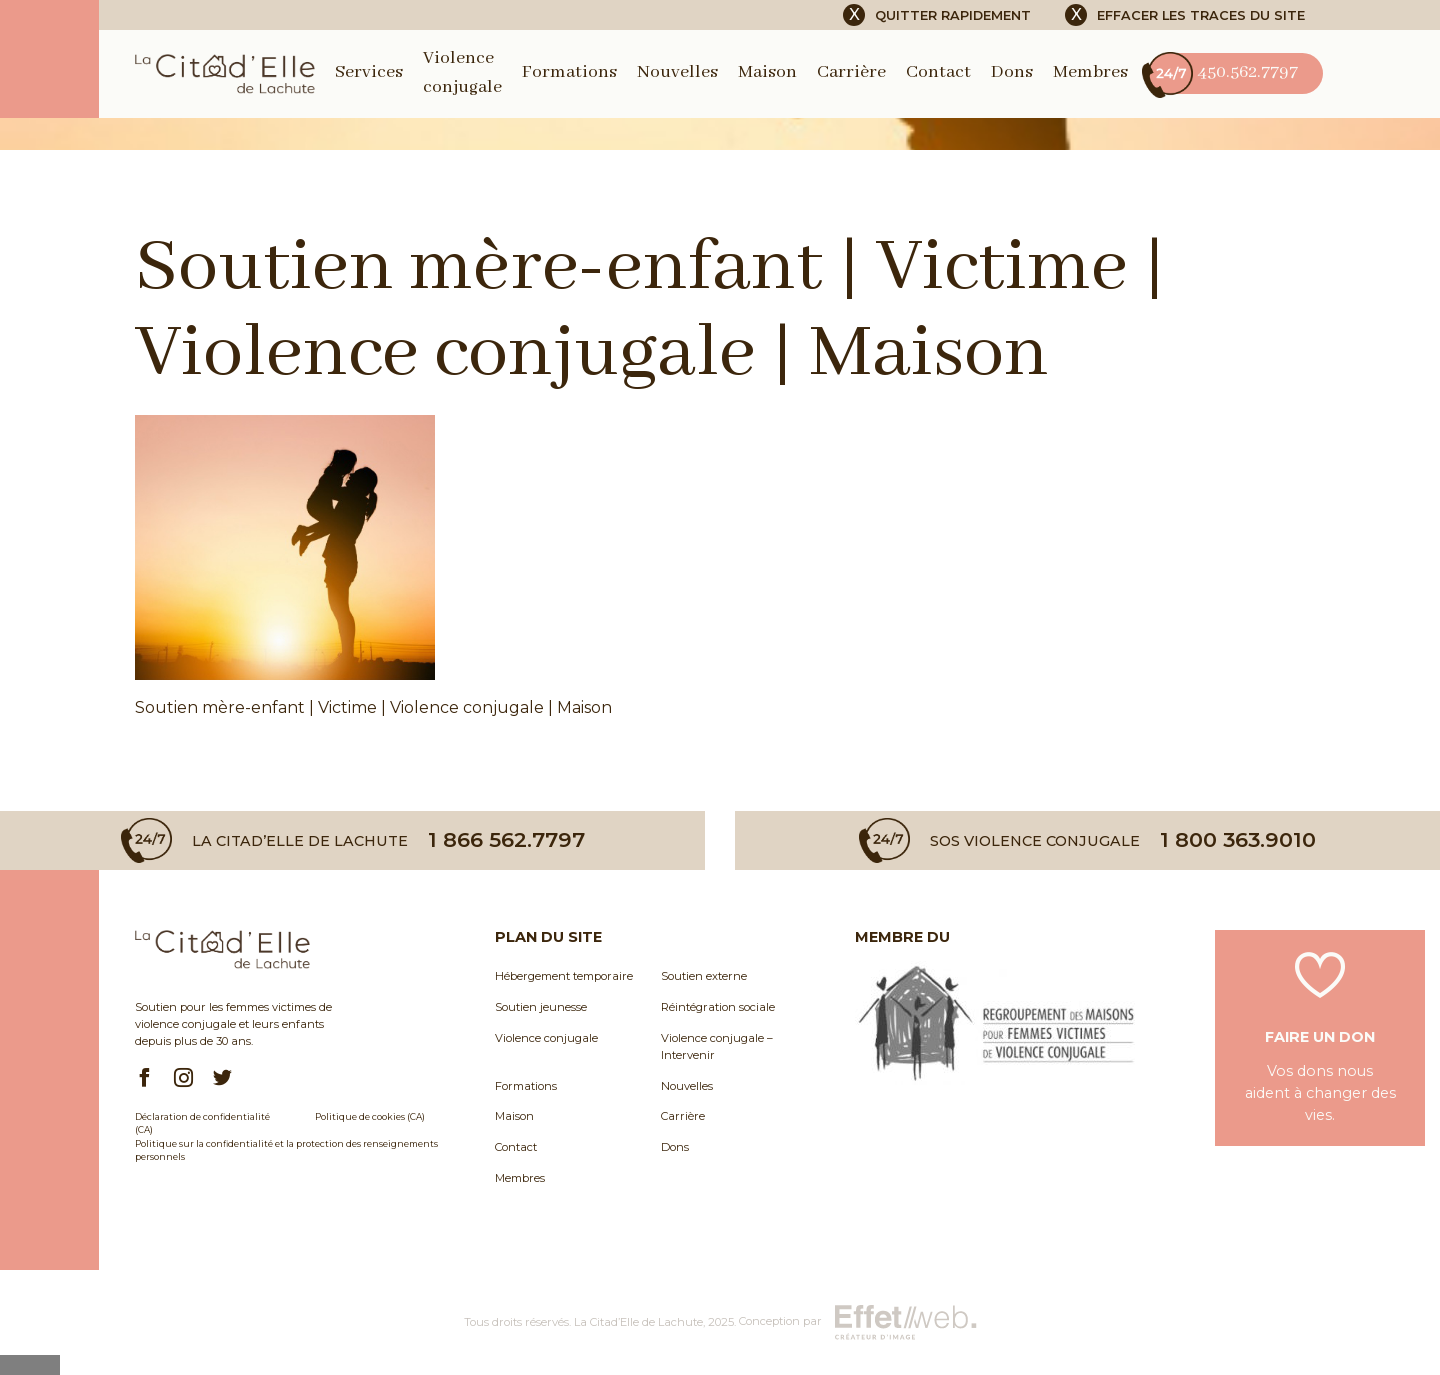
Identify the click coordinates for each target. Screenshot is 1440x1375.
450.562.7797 (1223, 73)
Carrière (851, 72)
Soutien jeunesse (541, 1007)
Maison (767, 72)
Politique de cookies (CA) (370, 1116)
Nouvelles (677, 72)
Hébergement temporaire (564, 976)
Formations (569, 72)
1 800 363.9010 (1238, 840)
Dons (1012, 72)
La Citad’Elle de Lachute (638, 1322)
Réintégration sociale (718, 1007)
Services (369, 72)
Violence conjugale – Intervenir (717, 1046)
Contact (938, 72)
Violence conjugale (546, 1038)
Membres (1090, 72)
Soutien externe (704, 976)
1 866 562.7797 (506, 840)
